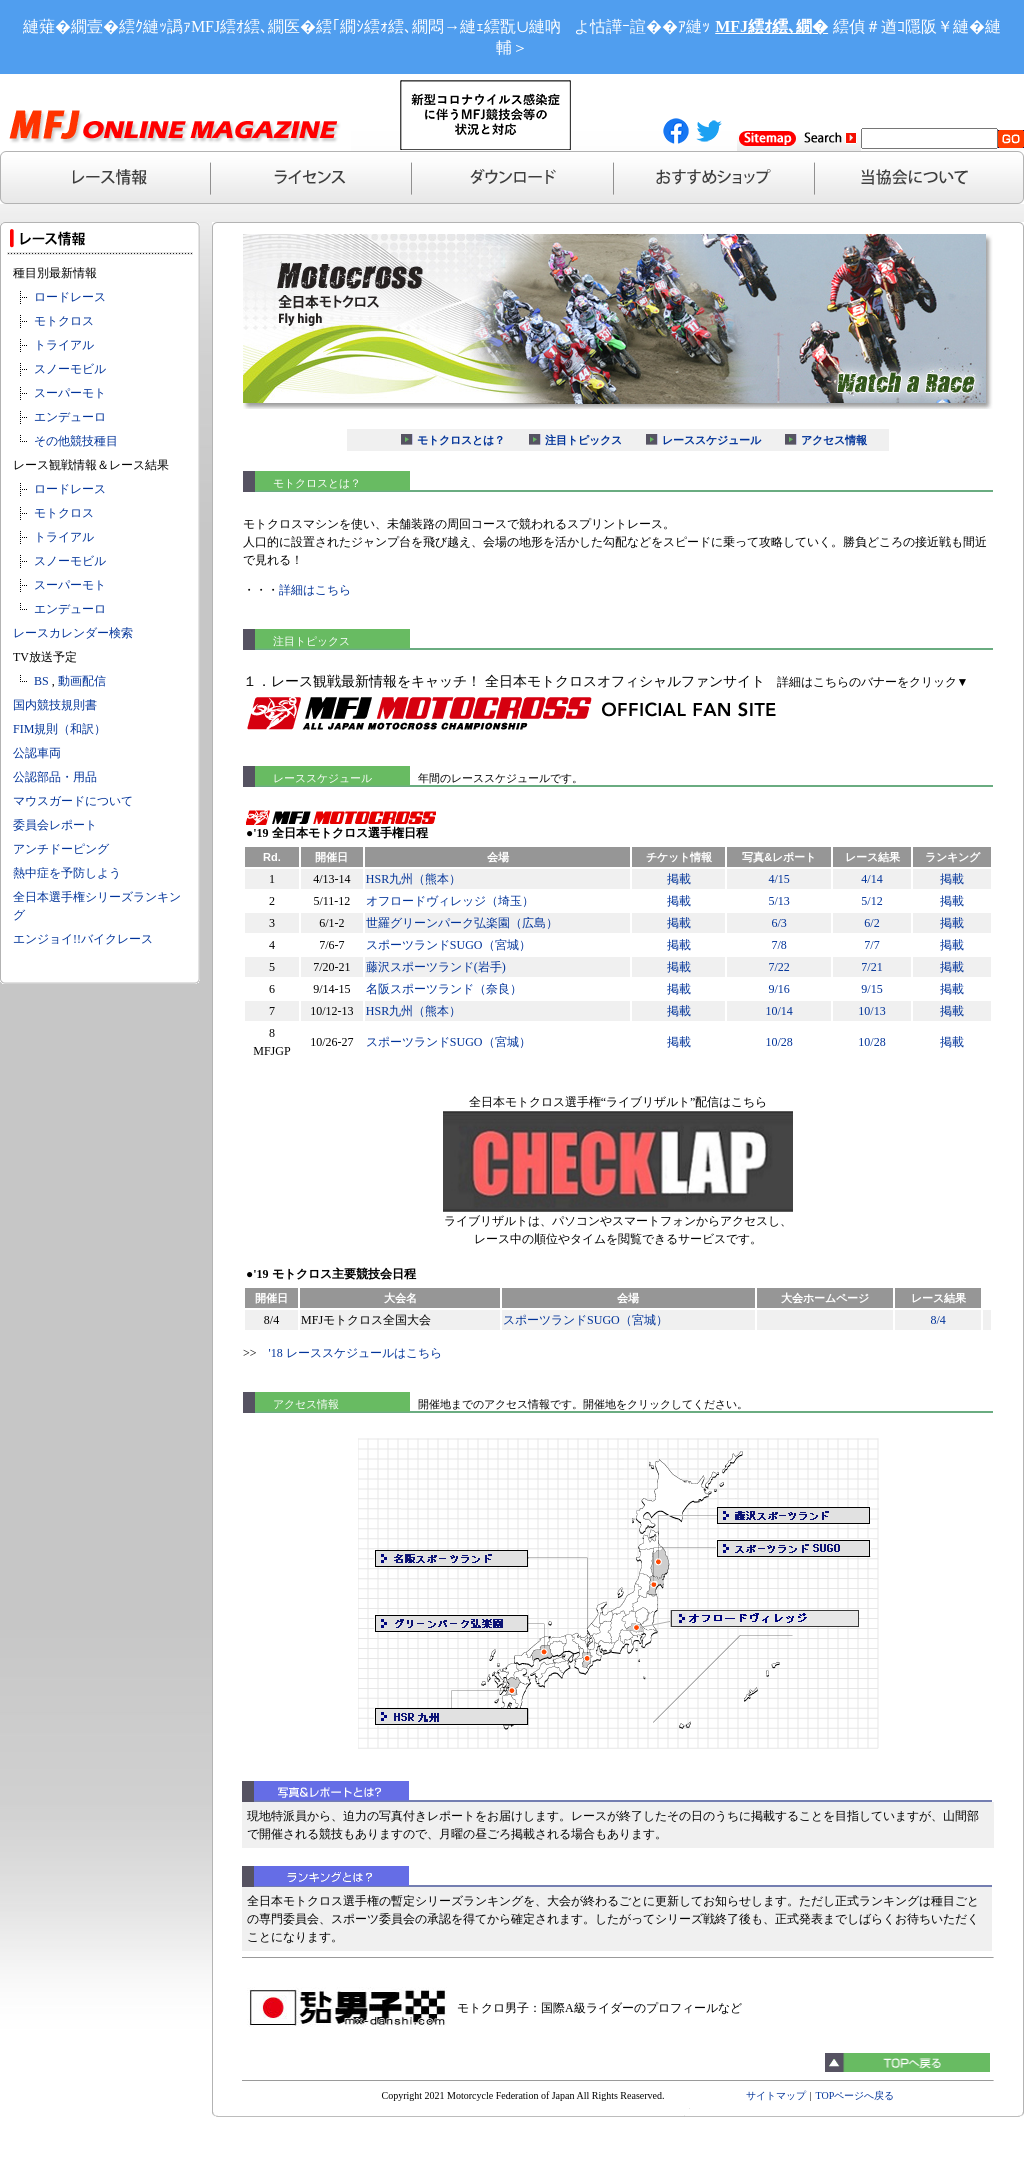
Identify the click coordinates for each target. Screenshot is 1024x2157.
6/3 (778, 923)
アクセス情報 (834, 440)
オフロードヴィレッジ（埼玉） (450, 901)
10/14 (778, 1011)
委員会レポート (55, 825)
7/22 (778, 967)
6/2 (871, 923)
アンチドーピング (61, 849)
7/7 (871, 945)
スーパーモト (70, 393)
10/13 (871, 1011)
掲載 (679, 879)
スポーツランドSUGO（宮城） (448, 945)
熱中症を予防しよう (67, 873)
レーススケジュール (711, 440)
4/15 (778, 879)
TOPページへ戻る (855, 2095)
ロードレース (70, 297)
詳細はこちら (315, 590)
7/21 (871, 967)
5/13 (778, 901)
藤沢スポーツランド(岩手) (436, 967)
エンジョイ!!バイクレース (83, 939)
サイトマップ (776, 2095)
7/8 (778, 945)
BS (41, 681)
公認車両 (37, 753)
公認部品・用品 (55, 777)
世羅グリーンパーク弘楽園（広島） (462, 923)
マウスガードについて (73, 801)
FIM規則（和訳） (59, 729)
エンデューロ (70, 417)
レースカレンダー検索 (73, 633)
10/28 (778, 1042)
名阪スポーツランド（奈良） (444, 989)
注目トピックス (583, 440)
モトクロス (64, 321)
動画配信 (82, 681)
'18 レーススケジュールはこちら (355, 1353)
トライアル (64, 345)
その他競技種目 (76, 441)
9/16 (778, 989)
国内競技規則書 (55, 705)
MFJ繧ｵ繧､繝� (771, 26)
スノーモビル (70, 369)
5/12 (871, 901)
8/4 (938, 1320)
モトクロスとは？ (461, 440)
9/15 (871, 989)
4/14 (871, 879)
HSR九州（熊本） (413, 879)
